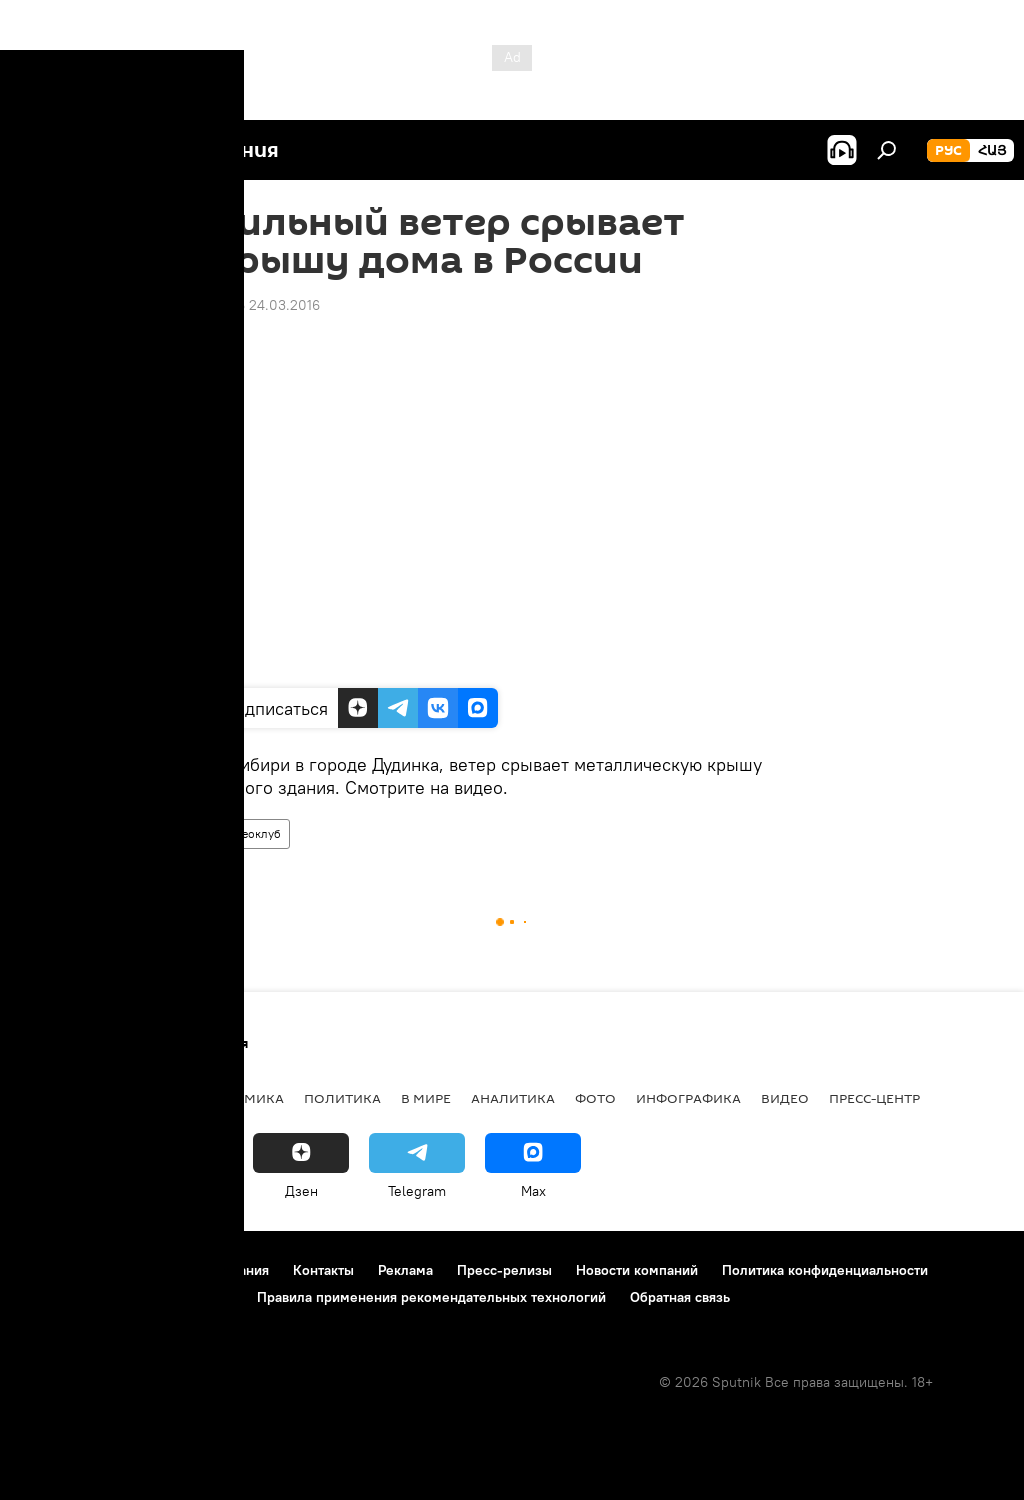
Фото (595, 1098)
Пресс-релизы (504, 1270)
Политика (342, 1098)
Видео (785, 1098)
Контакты (323, 1270)
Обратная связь (680, 1297)
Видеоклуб (251, 833)
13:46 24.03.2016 (266, 305)
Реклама (405, 1270)
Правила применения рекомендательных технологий (431, 1297)
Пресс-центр (874, 1098)
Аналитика (513, 1098)
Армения (141, 1098)
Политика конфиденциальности (825, 1270)
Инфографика (688, 1098)
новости (54, 1098)
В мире (426, 1098)
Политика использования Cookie (127, 1297)
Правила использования (190, 1270)
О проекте (54, 1270)
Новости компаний (637, 1270)
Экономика (239, 1098)
